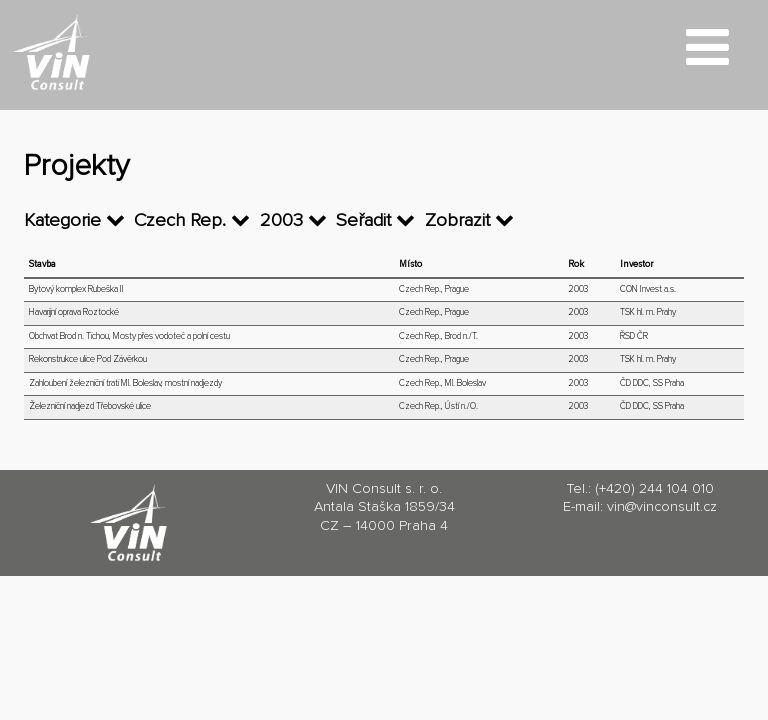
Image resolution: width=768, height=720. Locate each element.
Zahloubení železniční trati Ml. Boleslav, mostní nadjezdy (125, 383)
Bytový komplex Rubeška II (76, 289)
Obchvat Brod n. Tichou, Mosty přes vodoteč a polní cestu (129, 336)
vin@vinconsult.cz (662, 507)
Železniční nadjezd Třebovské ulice (90, 406)
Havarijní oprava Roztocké (74, 312)
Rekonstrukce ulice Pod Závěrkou (88, 359)
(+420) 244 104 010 (654, 489)
